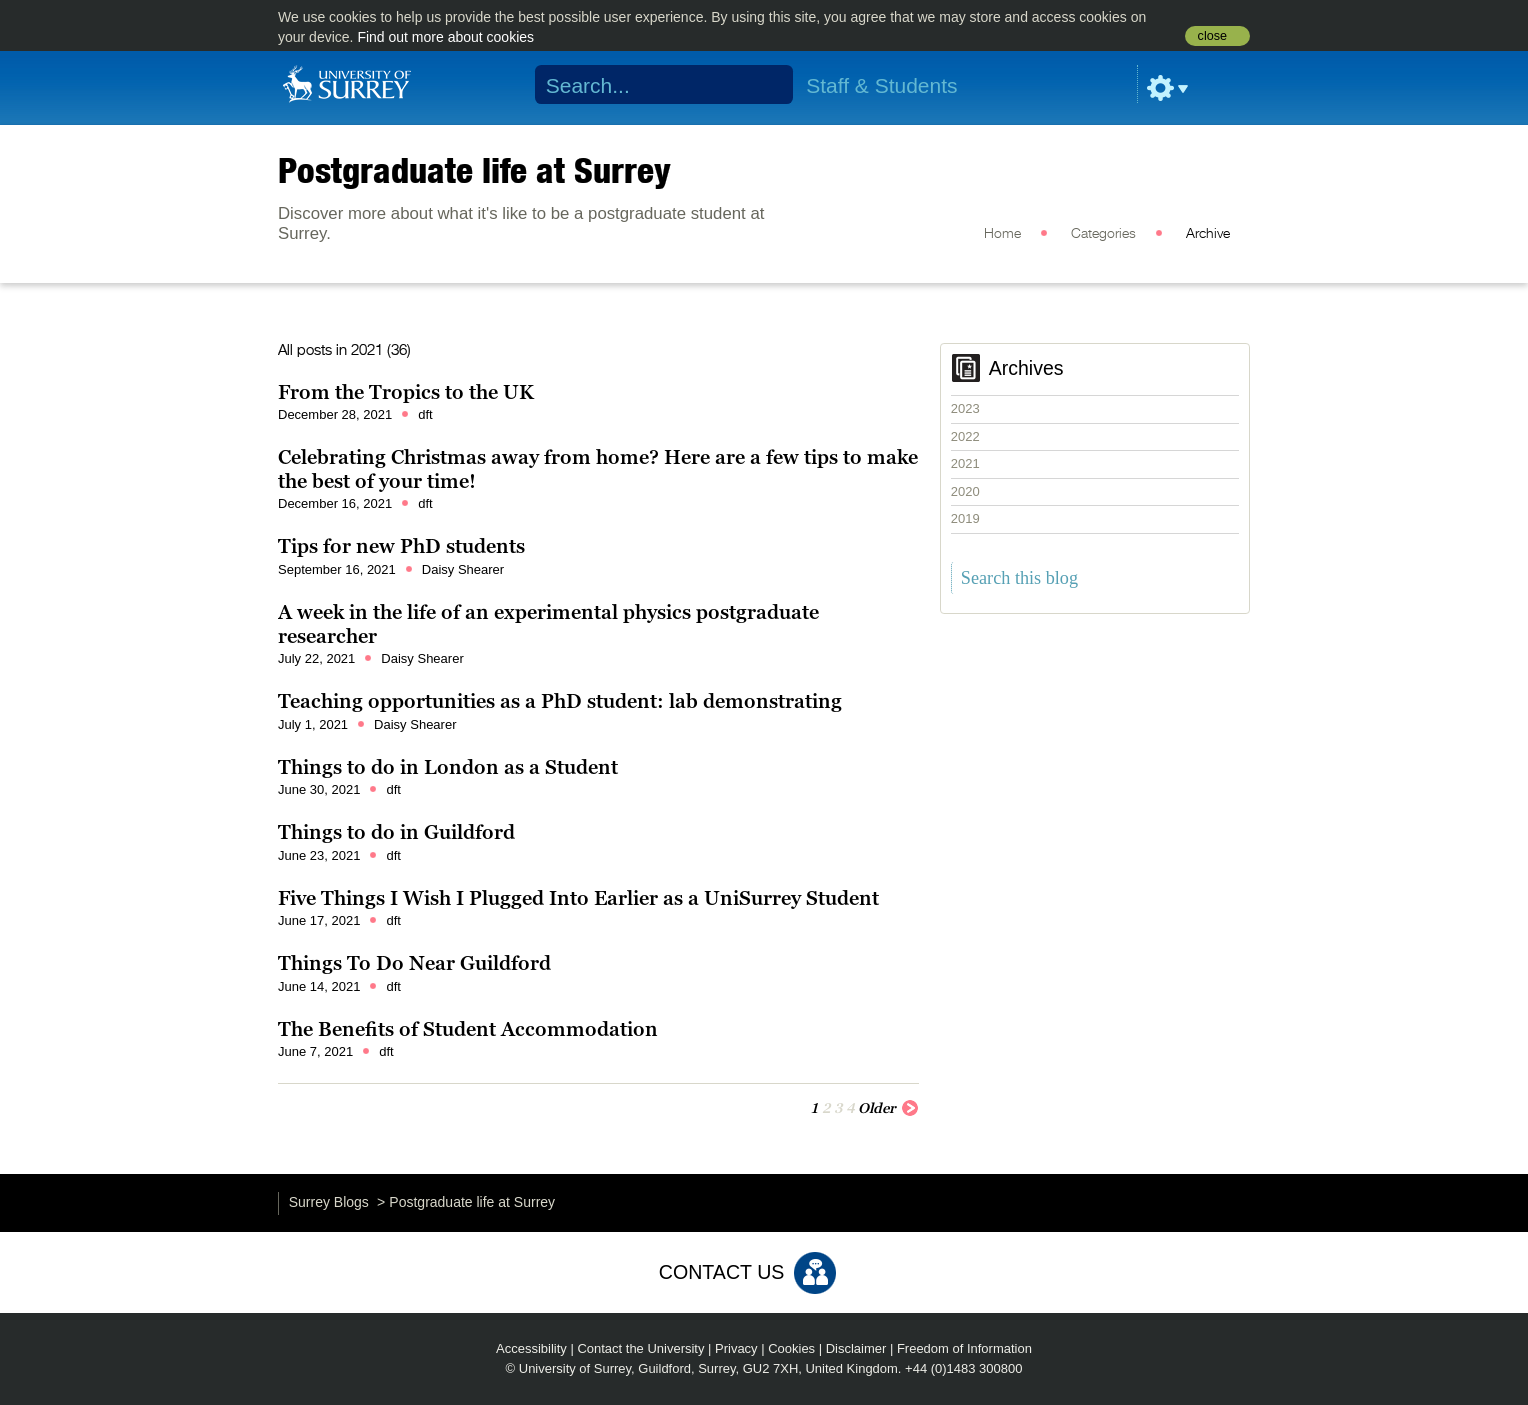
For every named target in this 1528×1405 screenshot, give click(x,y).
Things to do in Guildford (396, 832)
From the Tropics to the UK (406, 392)
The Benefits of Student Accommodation (468, 1029)
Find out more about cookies (445, 37)
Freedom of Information (964, 1348)
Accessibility (531, 1348)
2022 (965, 436)
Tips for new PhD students (401, 546)
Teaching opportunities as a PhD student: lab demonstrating (560, 701)
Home (1002, 234)
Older (888, 1107)
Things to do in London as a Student (448, 767)
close (1212, 36)
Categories (1103, 234)
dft (425, 414)
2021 (965, 463)
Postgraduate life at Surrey (474, 170)
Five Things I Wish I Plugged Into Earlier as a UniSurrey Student (578, 898)
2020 (965, 491)
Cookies (791, 1348)
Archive (1208, 234)
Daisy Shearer (463, 569)
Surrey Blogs (329, 1202)
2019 (965, 518)
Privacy (736, 1348)
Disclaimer (856, 1348)
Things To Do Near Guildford (414, 963)
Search (765, 85)
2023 (965, 408)
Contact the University (640, 1348)
